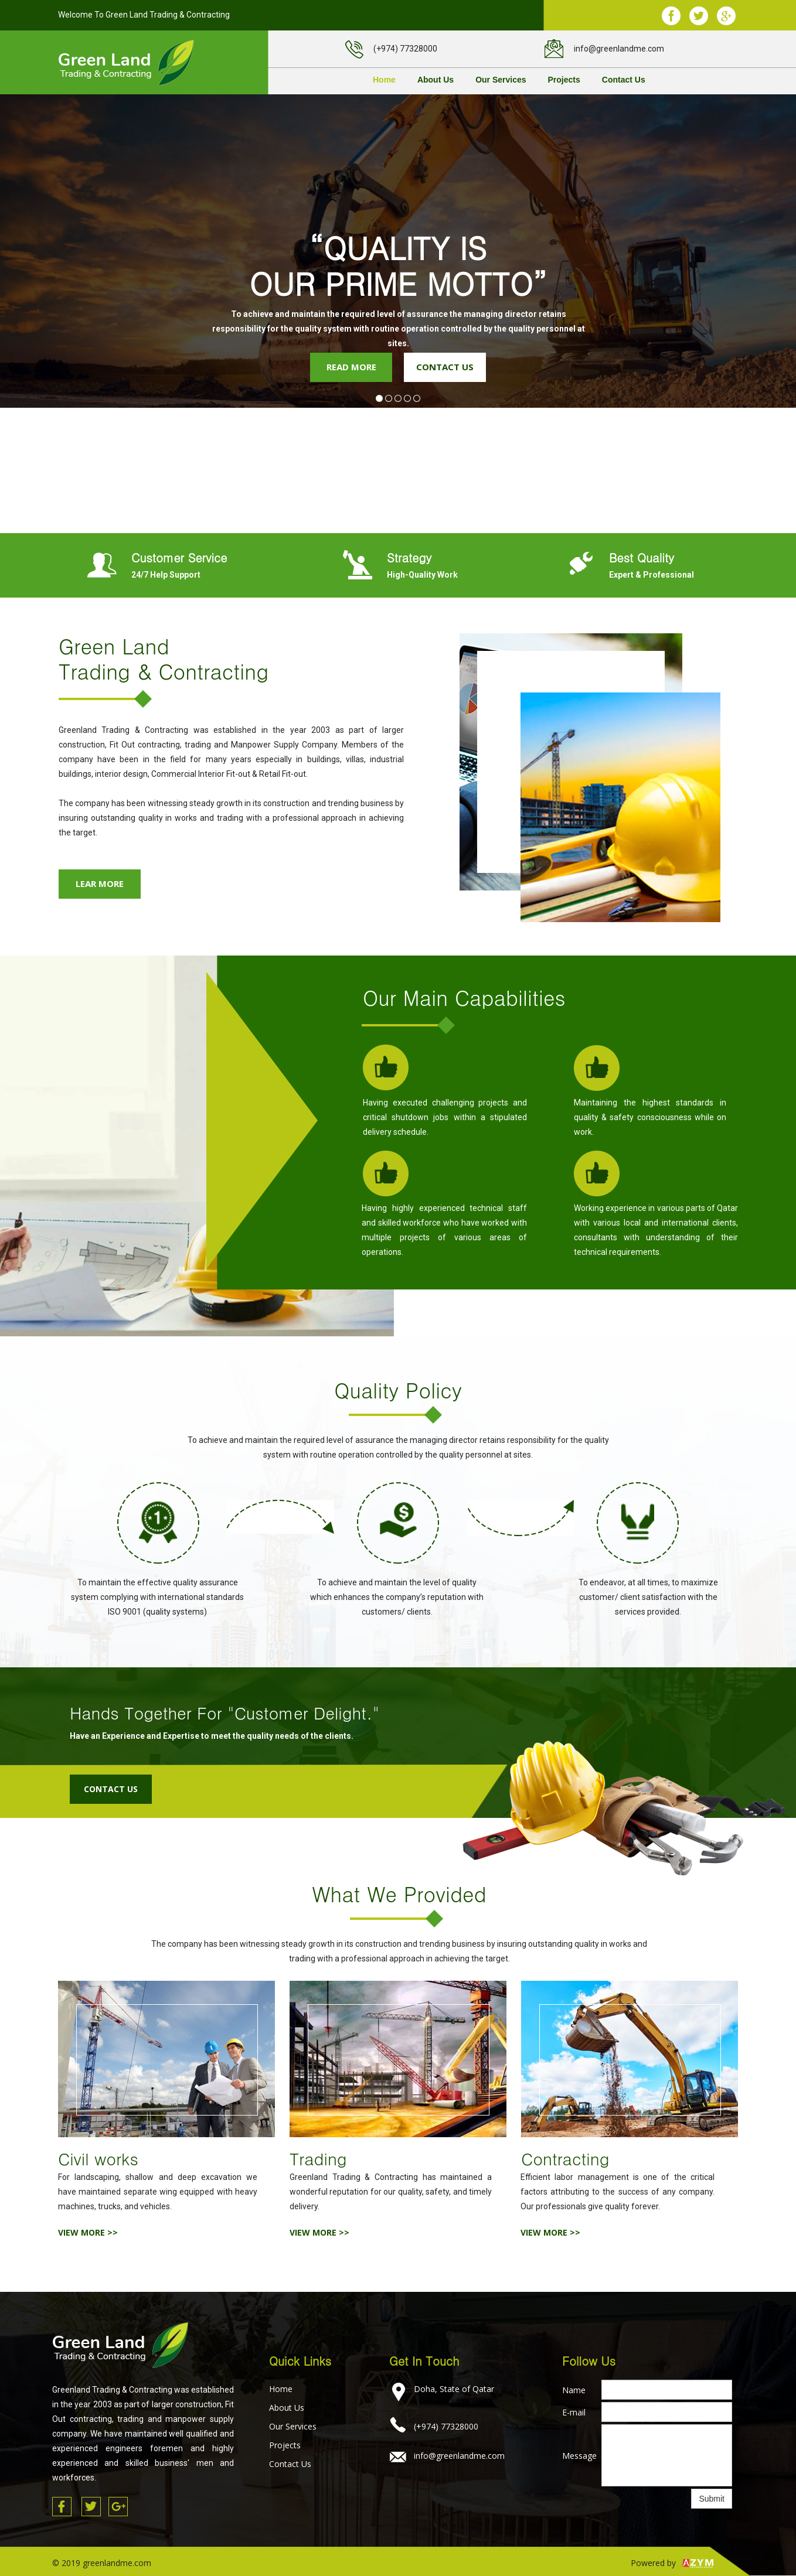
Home (384, 79)
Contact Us (623, 79)
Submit (711, 2498)
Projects (564, 79)
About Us (435, 79)
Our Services (500, 79)
